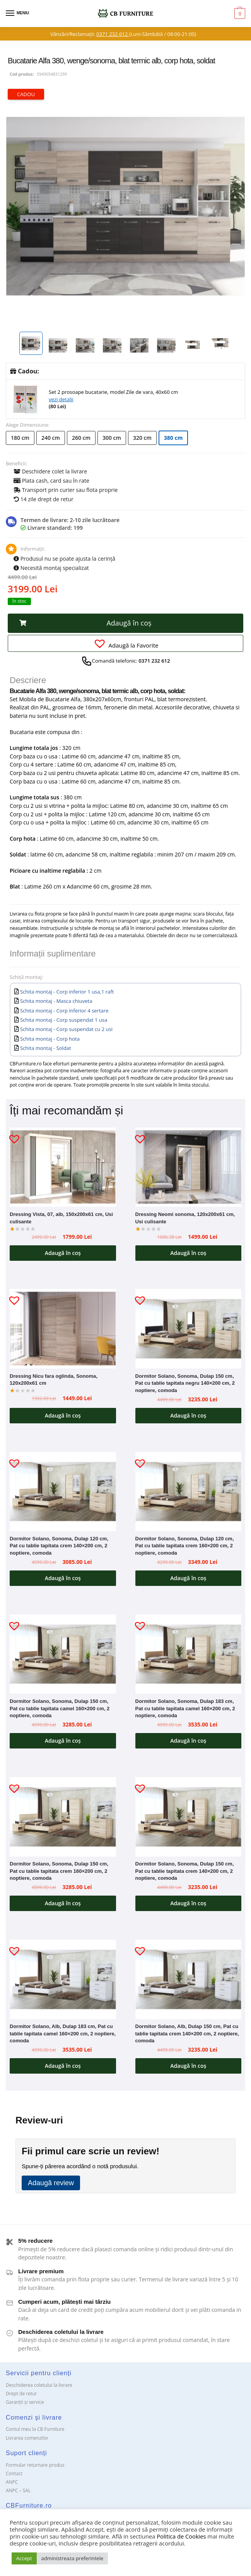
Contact (14, 2473)
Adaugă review (51, 2183)
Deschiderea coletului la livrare (39, 2385)
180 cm (20, 437)
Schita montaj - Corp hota (50, 1038)
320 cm (142, 437)
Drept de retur (21, 2393)
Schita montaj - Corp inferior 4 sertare (64, 1010)
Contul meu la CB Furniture (35, 2429)
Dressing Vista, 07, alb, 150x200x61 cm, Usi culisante (61, 1217)
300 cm (111, 437)
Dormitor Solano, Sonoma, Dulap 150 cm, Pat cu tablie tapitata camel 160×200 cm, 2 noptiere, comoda (59, 1708)
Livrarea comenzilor (27, 2438)
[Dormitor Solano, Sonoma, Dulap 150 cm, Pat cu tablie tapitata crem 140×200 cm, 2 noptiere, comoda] (188, 1817)
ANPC (12, 2482)
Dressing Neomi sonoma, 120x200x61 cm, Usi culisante (185, 1217)
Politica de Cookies (181, 2536)
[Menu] (17, 13)
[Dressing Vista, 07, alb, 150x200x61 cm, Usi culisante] (63, 1167)
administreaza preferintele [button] (72, 2558)
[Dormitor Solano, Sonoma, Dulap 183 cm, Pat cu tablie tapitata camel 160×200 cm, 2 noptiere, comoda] (188, 1654)
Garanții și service (25, 2402)
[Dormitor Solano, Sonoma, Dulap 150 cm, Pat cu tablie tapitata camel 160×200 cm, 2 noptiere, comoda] (63, 1654)
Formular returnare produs (35, 2465)
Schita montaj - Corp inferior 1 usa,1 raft (67, 991)
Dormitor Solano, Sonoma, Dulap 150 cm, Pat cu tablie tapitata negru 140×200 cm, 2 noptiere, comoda (185, 1383)
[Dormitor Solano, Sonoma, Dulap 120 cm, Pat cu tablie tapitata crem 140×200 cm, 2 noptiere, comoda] (63, 1491)
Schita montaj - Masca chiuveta (56, 1000)
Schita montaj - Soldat (45, 1048)
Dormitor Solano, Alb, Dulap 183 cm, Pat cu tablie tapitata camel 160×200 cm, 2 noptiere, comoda (63, 2033)
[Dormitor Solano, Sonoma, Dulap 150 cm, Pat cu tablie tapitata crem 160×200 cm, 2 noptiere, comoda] (63, 1817)
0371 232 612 (112, 34)
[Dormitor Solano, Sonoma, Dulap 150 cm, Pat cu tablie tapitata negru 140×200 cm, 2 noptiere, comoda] (188, 1329)
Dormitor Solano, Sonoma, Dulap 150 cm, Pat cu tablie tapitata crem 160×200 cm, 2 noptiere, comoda (59, 1871)
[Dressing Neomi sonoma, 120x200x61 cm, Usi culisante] (188, 1167)
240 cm (50, 437)
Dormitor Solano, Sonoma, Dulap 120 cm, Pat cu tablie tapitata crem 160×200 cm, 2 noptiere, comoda (184, 1546)
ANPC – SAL (18, 2490)
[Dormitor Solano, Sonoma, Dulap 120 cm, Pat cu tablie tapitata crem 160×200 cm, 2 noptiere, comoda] (188, 1491)
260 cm (81, 437)
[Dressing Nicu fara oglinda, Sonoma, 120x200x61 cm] (63, 1329)
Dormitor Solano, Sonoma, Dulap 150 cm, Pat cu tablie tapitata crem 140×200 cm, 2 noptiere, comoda (184, 1871)
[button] (125, 623)
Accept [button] (24, 2558)
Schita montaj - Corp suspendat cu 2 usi (66, 1029)
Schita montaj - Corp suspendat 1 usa (63, 1019)
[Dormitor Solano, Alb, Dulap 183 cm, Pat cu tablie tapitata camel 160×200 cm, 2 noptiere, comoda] (63, 1979)
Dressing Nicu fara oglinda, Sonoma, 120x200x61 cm (53, 1379)
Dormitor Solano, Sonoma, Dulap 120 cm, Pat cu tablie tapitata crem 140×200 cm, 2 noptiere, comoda (59, 1546)
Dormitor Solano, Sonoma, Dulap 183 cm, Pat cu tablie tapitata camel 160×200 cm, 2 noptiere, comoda (185, 1708)
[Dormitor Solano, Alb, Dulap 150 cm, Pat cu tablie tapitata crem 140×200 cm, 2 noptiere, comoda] (188, 1979)
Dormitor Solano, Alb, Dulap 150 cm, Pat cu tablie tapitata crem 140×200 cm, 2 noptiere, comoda (187, 2033)
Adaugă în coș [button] (63, 1253)
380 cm (173, 437)
